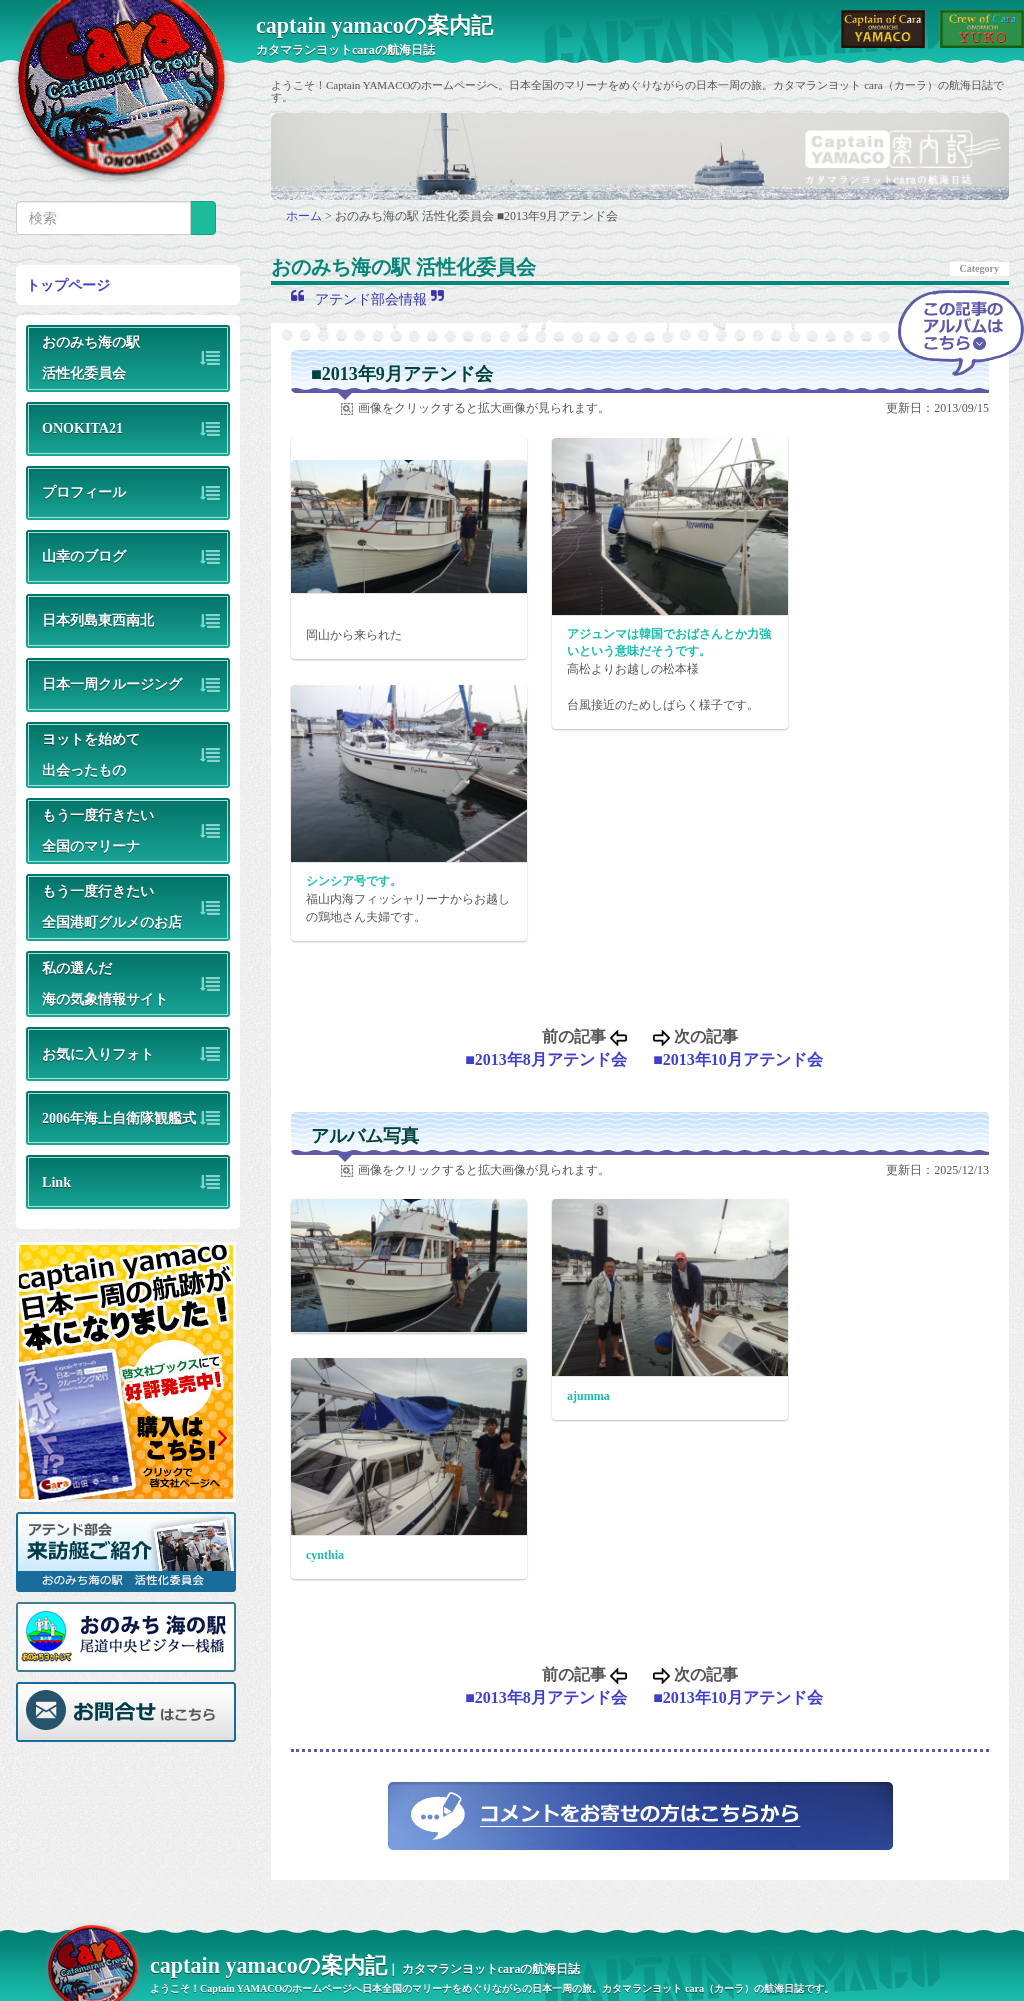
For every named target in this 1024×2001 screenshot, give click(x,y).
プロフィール (84, 492)
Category (979, 268)
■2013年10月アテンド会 (738, 1059)
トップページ (68, 285)
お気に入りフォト (98, 1054)
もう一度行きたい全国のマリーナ (98, 830)
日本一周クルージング (112, 684)
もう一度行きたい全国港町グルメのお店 (112, 906)
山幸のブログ (84, 556)
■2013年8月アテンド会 (546, 1059)
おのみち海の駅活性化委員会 (91, 357)
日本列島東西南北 (98, 620)
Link (56, 1182)
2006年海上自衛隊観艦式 (119, 1118)
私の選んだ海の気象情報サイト (105, 983)
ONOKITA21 (82, 428)
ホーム (305, 216)
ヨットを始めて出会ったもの (91, 754)
